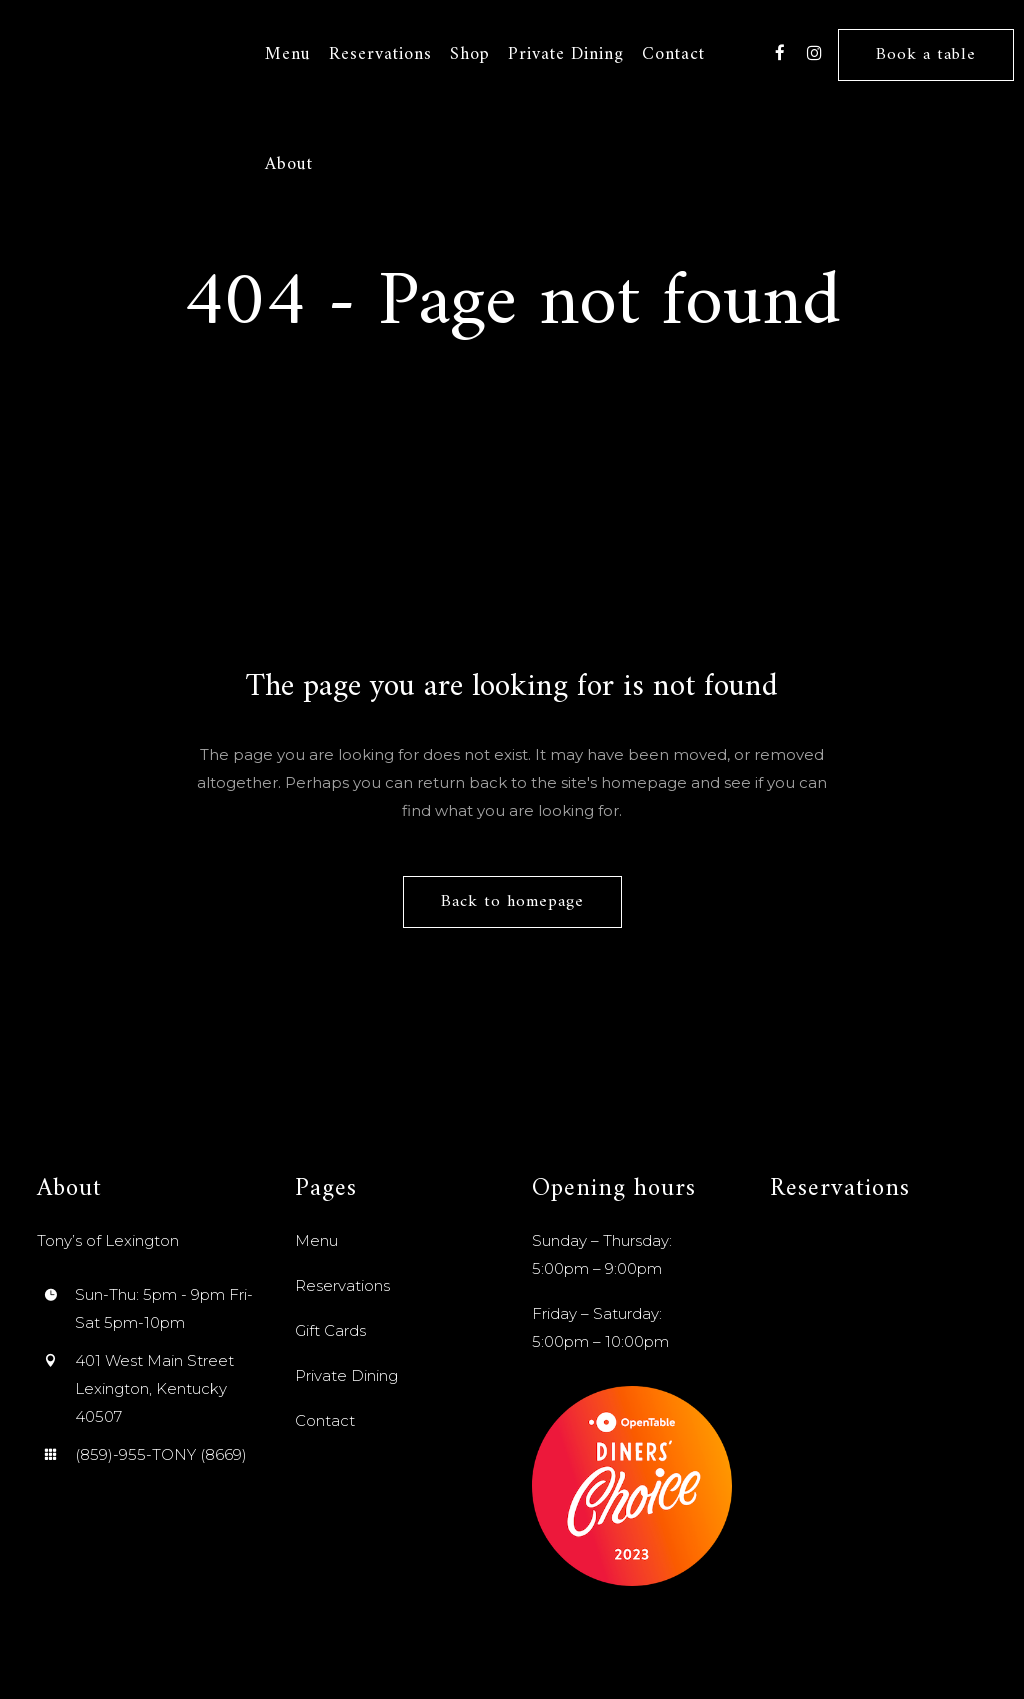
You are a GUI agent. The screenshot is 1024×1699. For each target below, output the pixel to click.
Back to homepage (512, 902)
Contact (325, 1420)
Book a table (926, 55)
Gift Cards (330, 1330)
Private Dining (346, 1375)
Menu (316, 1240)
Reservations (342, 1285)
